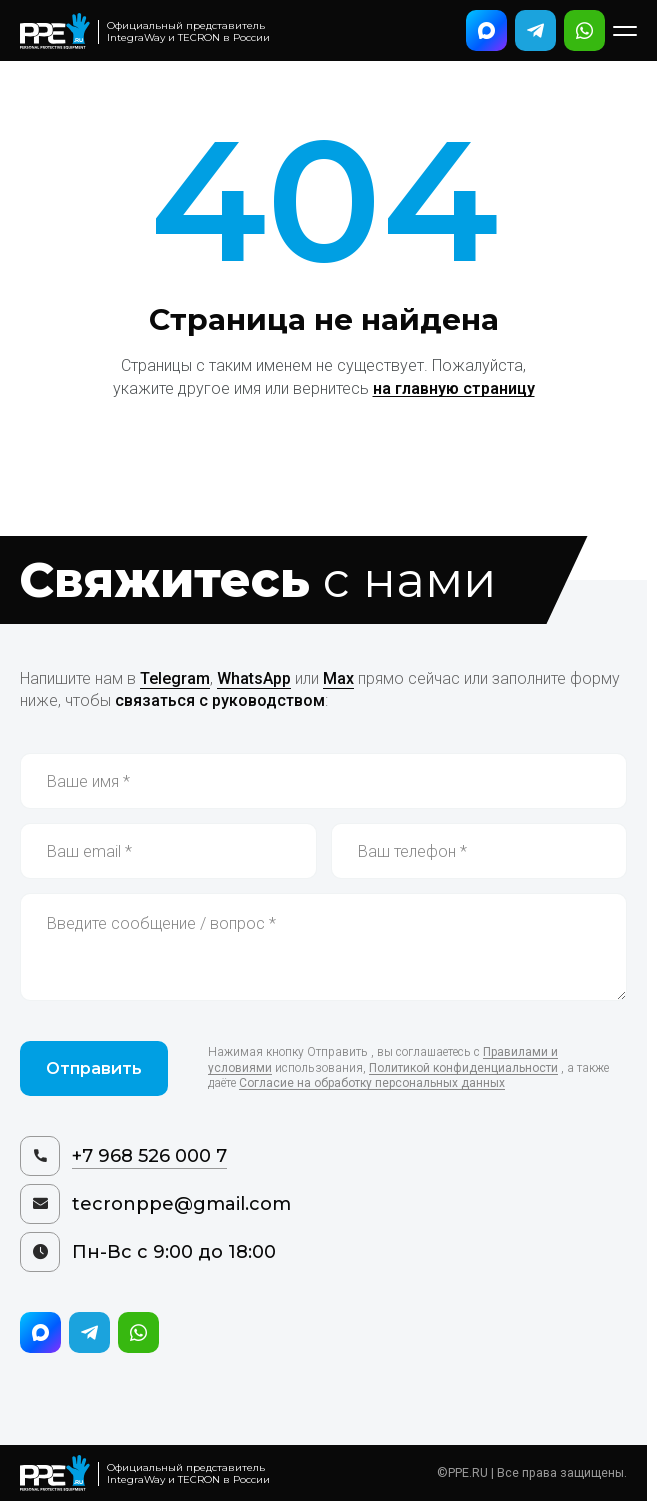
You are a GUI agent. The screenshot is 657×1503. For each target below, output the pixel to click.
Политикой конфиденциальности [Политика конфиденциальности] (463, 1068)
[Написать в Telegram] (535, 30)
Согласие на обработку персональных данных (372, 1083)
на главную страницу (454, 388)
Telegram (175, 678)
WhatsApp (254, 678)
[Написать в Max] (486, 30)
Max (338, 678)
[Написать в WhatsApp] (584, 30)
